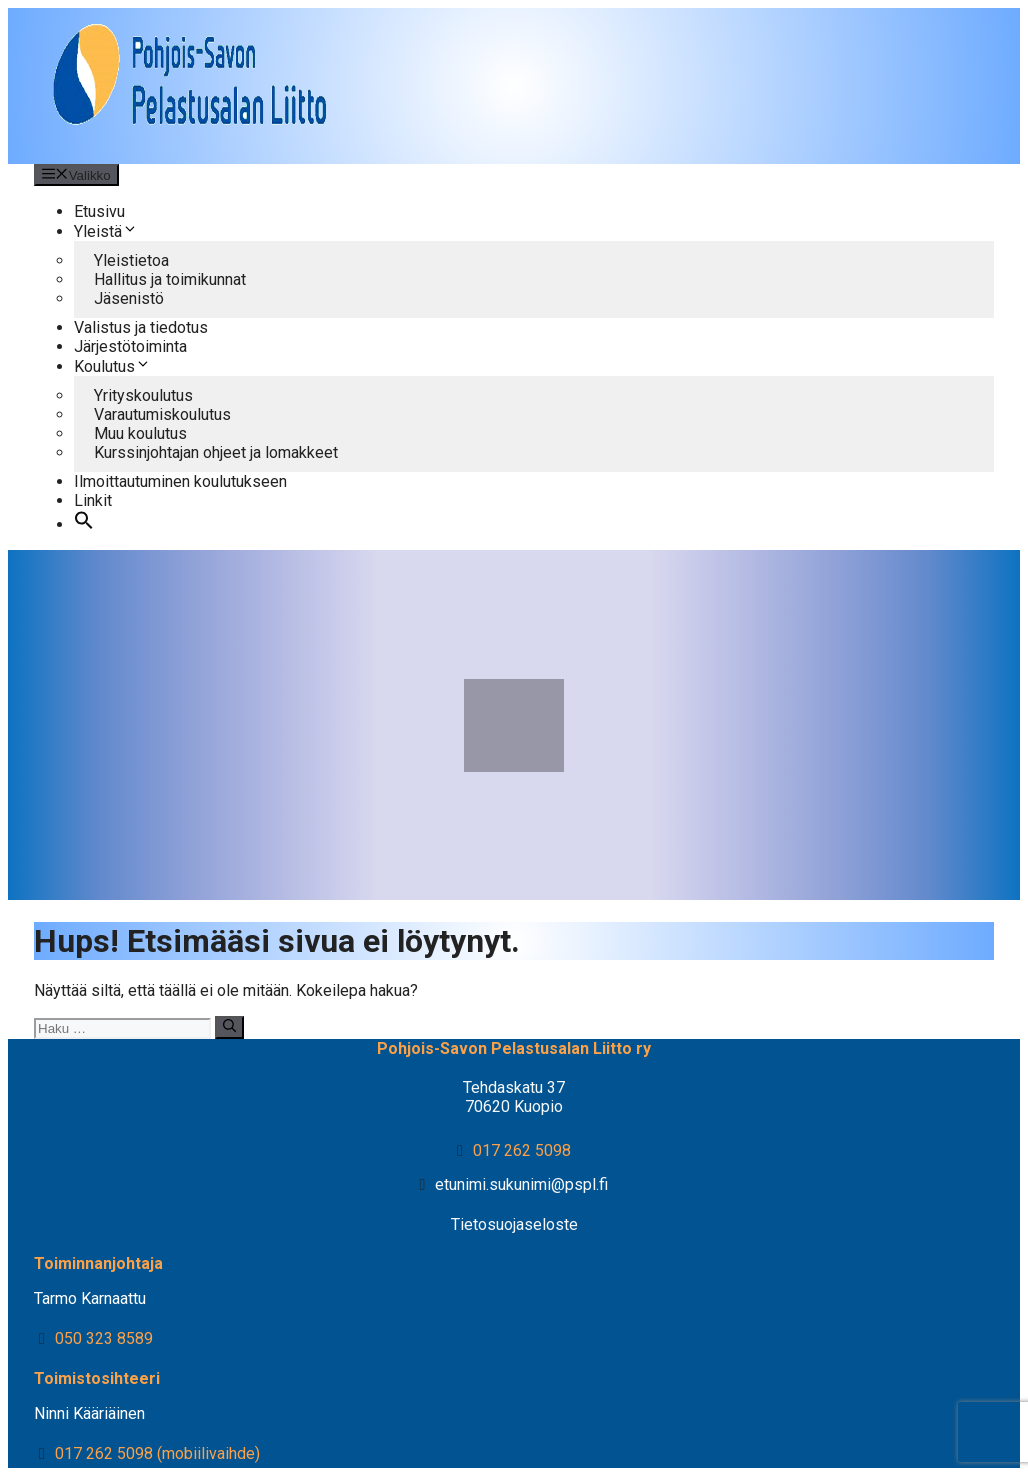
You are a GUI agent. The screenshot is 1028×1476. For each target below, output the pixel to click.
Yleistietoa (131, 260)
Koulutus (112, 366)
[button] (84, 524)
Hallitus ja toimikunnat (170, 279)
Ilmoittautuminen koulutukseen (180, 481)
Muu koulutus (140, 433)
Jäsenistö (129, 298)
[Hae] (229, 1027)
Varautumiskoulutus (162, 414)
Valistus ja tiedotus (141, 327)
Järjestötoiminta (130, 346)
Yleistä (106, 231)
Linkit (93, 500)
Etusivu (99, 211)
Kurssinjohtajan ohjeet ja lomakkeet (216, 452)
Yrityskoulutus (143, 395)
